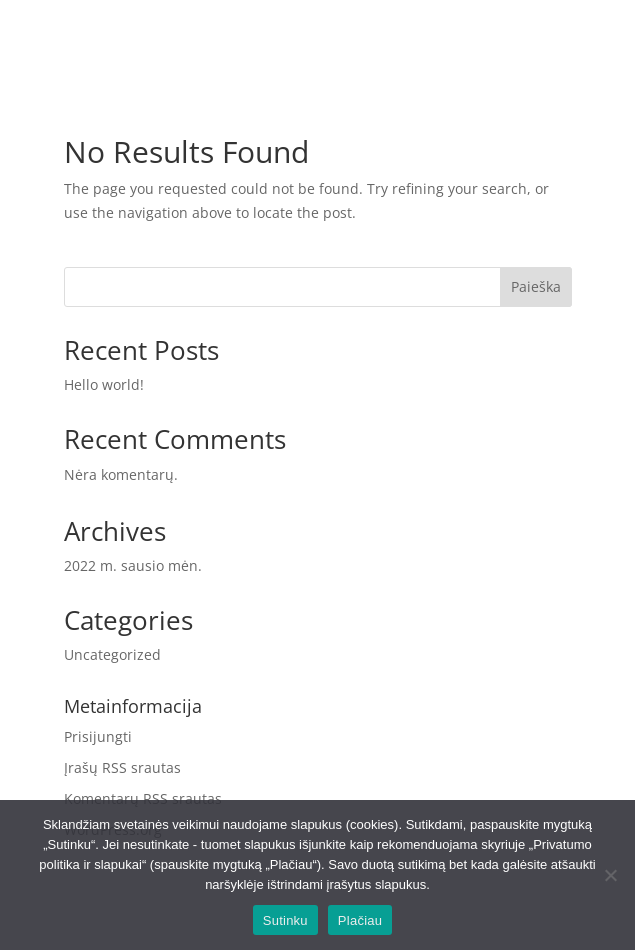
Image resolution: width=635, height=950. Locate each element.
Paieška (536, 286)
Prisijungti (98, 736)
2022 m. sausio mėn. (133, 565)
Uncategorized (112, 654)
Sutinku (285, 920)
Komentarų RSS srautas (143, 798)
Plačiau (360, 920)
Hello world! (104, 384)
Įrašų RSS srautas (122, 767)
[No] (610, 875)
